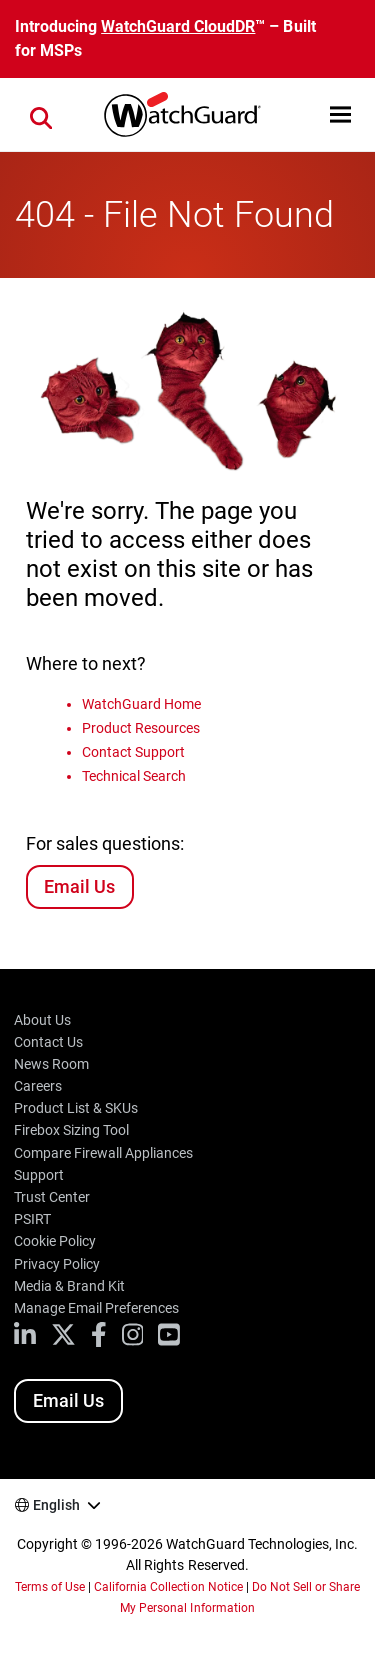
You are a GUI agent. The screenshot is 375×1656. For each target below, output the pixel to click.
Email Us (79, 886)
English (56, 1505)
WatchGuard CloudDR (178, 26)
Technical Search (134, 776)
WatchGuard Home (141, 704)
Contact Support (133, 752)
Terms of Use (50, 1587)
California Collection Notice (168, 1587)
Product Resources (141, 728)
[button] (340, 114)
